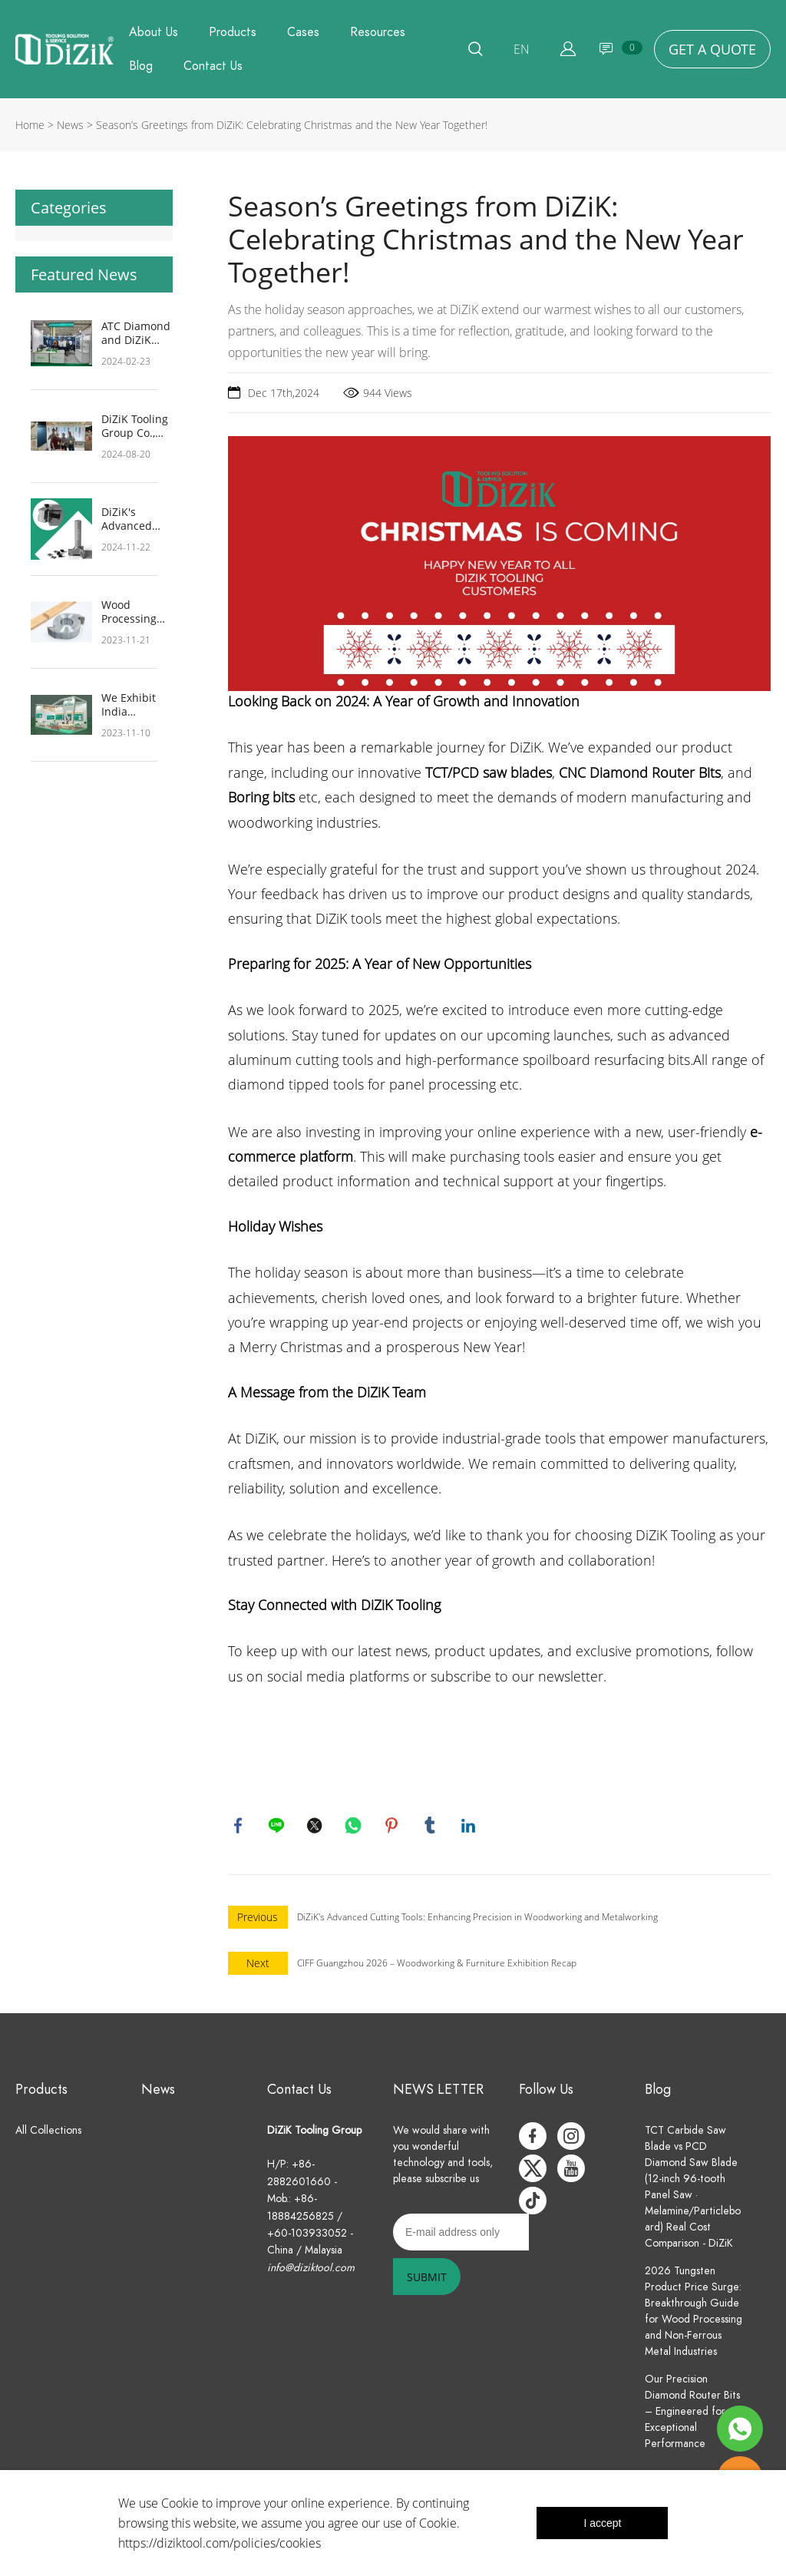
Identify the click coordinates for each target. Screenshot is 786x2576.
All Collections (48, 2132)
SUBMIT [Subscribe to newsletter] (427, 2279)
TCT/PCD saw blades (488, 772)
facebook (239, 1826)
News (70, 124)
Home (30, 124)
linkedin (469, 1826)
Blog (141, 66)
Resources (377, 32)
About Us (153, 32)
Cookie (180, 2503)
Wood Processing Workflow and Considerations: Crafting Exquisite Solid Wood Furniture (141, 612)
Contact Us (213, 66)
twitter (316, 1826)
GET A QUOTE (712, 49)
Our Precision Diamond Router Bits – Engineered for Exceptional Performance (692, 2413)
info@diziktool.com (311, 2270)
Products (232, 32)
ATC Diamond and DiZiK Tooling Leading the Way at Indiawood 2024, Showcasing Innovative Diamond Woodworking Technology (136, 333)
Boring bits (261, 797)
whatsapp (354, 1826)
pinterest (393, 1826)
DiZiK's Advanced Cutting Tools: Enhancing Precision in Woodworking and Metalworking (136, 519)
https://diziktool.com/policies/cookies (219, 2543)
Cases (303, 32)
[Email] (461, 2234)
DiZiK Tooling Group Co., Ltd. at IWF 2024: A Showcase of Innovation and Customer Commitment (134, 426)
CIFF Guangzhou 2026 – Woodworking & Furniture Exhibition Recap (436, 1965)
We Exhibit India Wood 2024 (128, 705)
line (277, 1826)
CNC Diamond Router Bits (640, 772)
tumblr (431, 1826)
